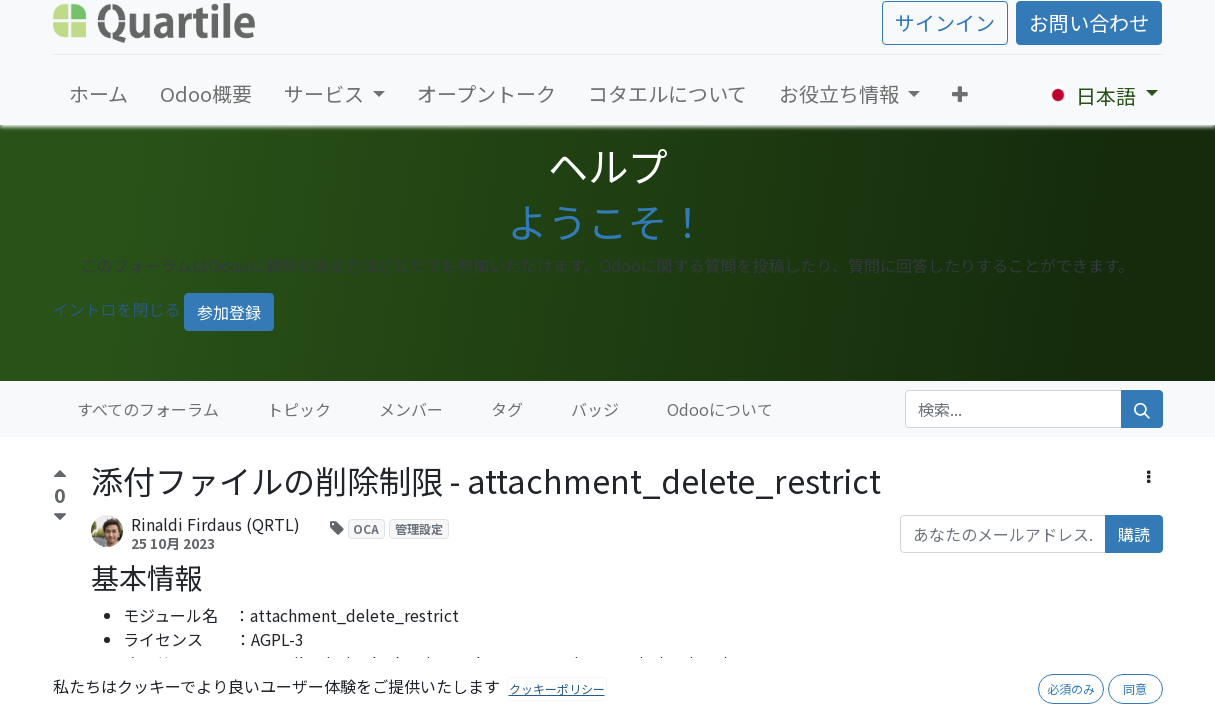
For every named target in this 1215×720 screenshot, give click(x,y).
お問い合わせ (1089, 22)
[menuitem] (98, 94)
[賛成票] (60, 476)
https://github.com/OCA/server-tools (388, 687)
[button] (960, 94)
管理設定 (419, 528)
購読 (1134, 534)
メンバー (411, 409)
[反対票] (60, 517)
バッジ (595, 409)
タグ (507, 409)
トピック (299, 409)
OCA (366, 528)
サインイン (945, 22)
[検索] (1142, 409)
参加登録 (229, 312)
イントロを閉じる (117, 309)
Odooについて (720, 409)
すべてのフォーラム (148, 409)
